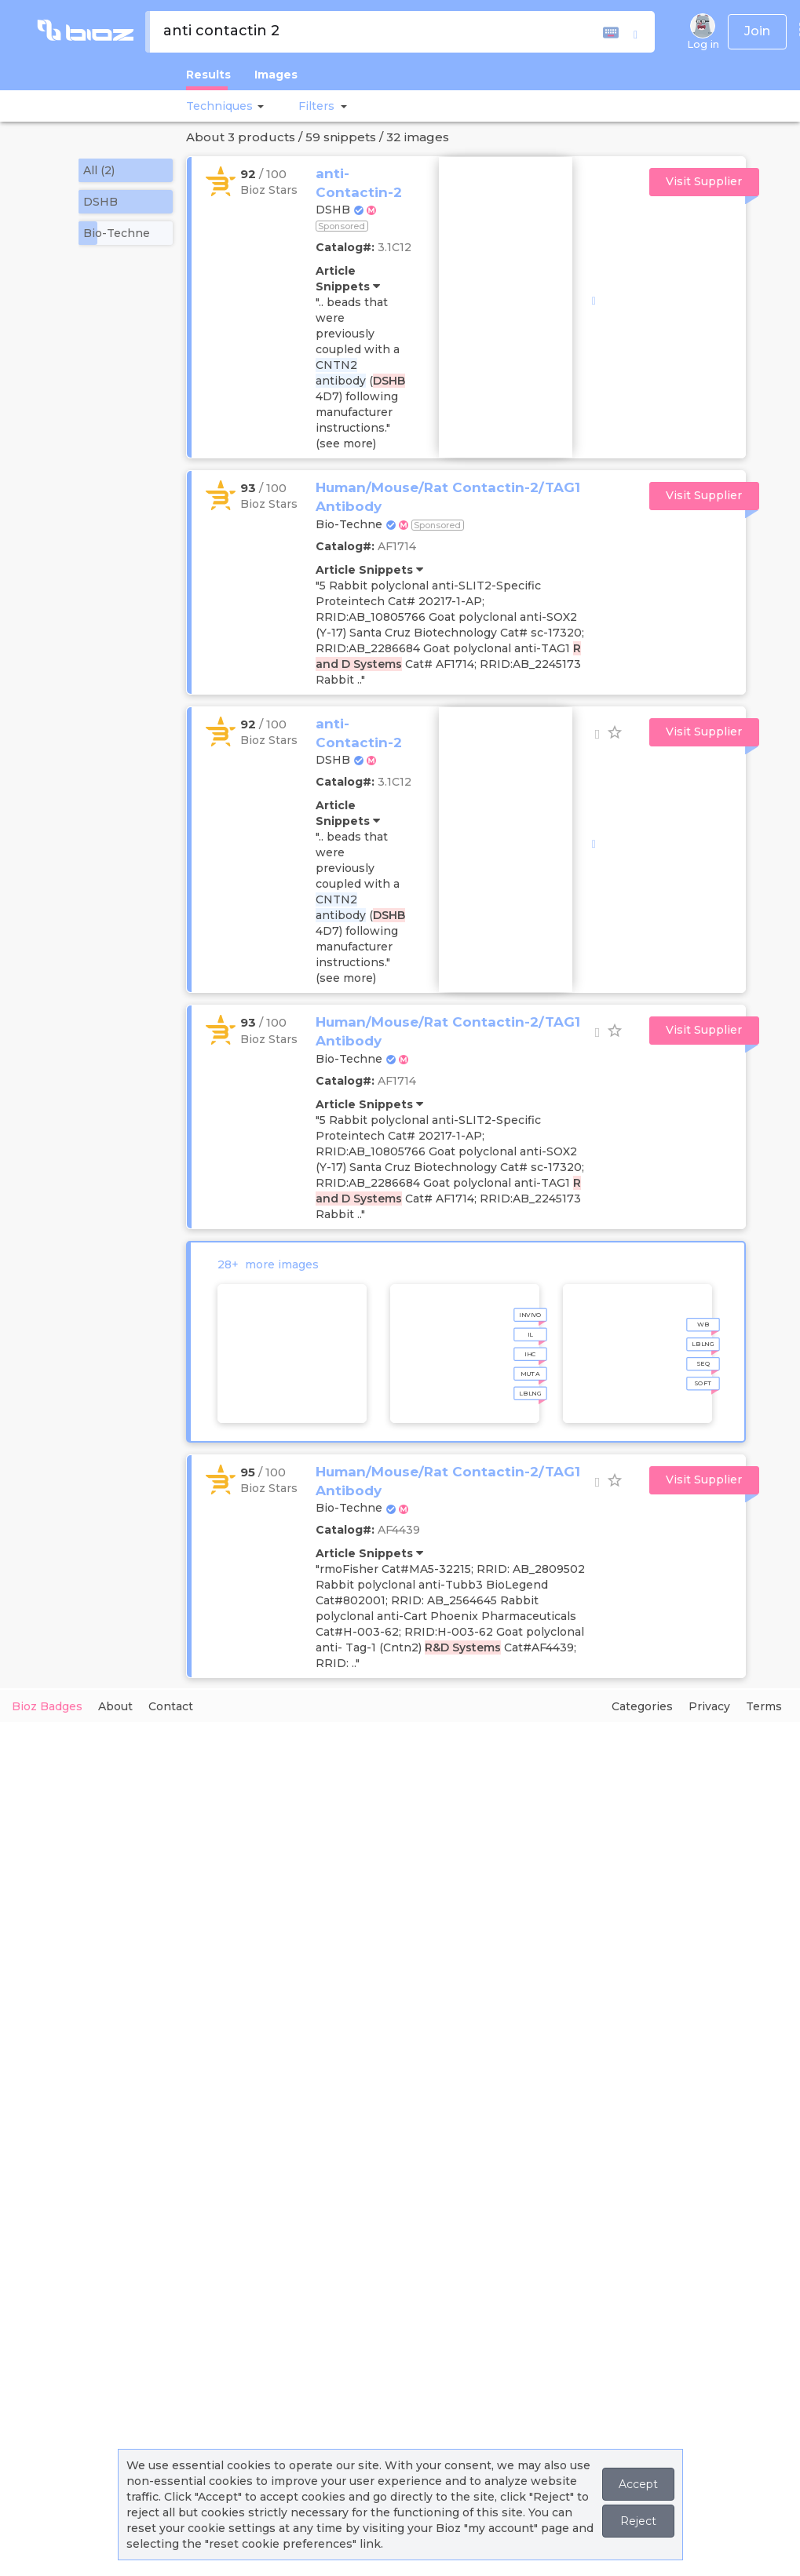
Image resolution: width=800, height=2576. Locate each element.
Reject (638, 2521)
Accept (638, 2484)
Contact (170, 1706)
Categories (642, 1706)
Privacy (709, 1706)
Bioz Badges (47, 1706)
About (115, 1706)
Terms (764, 1706)
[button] (258, 106)
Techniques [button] (219, 106)
